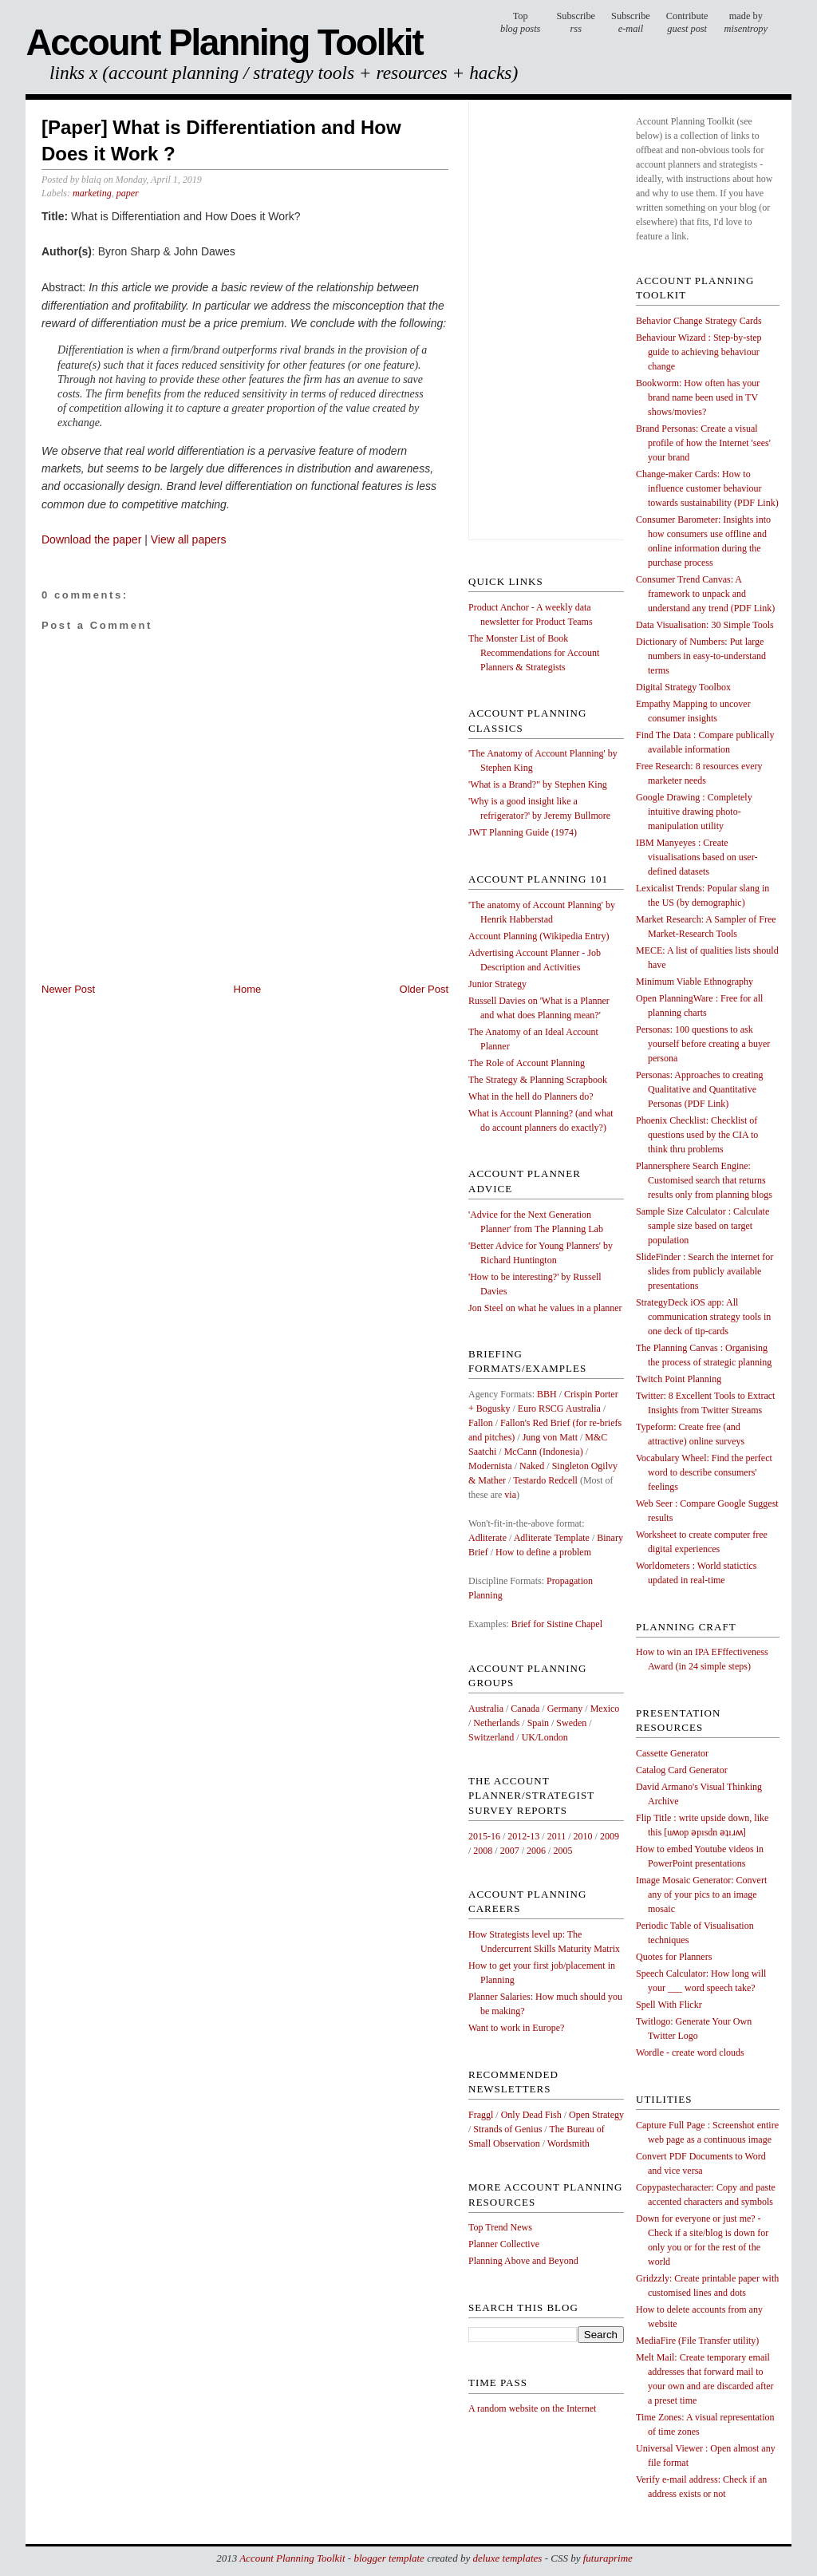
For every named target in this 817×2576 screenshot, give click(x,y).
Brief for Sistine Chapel (556, 1624)
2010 (583, 1836)
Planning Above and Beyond (523, 2260)
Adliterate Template (552, 1537)
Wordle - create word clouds (690, 2052)
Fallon (480, 1422)
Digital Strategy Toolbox (683, 687)
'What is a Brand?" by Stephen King (537, 784)
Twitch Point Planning (678, 1379)
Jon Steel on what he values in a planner (545, 1308)
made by (746, 22)
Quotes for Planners (674, 1956)
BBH (547, 1394)
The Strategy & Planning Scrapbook (537, 1079)
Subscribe (630, 22)
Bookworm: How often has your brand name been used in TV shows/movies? (698, 397)
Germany (565, 1708)
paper (127, 193)
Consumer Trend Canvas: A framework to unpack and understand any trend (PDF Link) (705, 594)
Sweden (571, 1723)
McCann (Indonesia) (543, 1451)
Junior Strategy (497, 984)
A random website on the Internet (532, 2408)
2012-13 (523, 1836)
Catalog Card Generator (682, 1770)
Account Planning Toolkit (224, 42)
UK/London (545, 1737)
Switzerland (491, 1737)
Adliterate (487, 1537)
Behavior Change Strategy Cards (699, 320)
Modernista (490, 1466)
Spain (538, 1723)
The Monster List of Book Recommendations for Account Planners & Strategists (533, 653)
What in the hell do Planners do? (531, 1096)
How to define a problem (543, 1552)
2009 (609, 1836)
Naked (531, 1466)
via (510, 1494)
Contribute (687, 22)
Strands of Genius (507, 2129)
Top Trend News (500, 2227)
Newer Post (68, 989)
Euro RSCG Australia (559, 1408)
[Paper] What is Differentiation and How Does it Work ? (221, 141)
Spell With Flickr (669, 2004)
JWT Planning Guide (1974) (522, 832)
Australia (485, 1708)
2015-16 (484, 1836)
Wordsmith (568, 2143)
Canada (525, 1708)
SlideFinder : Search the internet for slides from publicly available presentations (704, 1271)
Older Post (424, 989)
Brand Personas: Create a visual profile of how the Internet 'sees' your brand (703, 443)
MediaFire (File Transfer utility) (697, 2340)
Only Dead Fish (531, 2114)
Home (248, 989)
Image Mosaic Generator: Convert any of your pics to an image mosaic (701, 1894)
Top (520, 22)
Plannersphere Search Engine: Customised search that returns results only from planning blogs (704, 1180)
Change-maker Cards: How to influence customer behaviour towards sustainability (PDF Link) (707, 488)
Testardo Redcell (545, 1480)
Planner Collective (503, 2244)
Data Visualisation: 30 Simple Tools (705, 624)
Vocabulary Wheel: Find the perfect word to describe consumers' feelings (704, 1472)
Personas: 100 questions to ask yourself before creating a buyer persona (703, 1044)
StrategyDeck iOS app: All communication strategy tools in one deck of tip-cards (703, 1317)
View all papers (189, 539)
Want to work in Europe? (516, 2027)
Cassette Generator (672, 1753)
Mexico (605, 1708)
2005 (562, 1850)
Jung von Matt (550, 1437)
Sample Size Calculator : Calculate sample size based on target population (702, 1226)
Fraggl (480, 2114)
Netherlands (496, 1723)
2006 (536, 1850)
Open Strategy (596, 2114)
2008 (482, 1850)
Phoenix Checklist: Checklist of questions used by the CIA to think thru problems (697, 1135)
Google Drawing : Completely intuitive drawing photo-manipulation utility (694, 812)
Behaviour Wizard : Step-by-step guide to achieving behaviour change (699, 352)
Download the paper (91, 539)
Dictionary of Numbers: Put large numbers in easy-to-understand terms (701, 656)
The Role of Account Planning (526, 1063)
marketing (92, 193)
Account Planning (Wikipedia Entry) (538, 936)
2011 (556, 1836)
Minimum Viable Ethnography (694, 981)
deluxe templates (507, 2558)
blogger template (388, 2558)
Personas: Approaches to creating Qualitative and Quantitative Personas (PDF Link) (700, 1089)
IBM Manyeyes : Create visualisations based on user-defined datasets (696, 857)
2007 (509, 1850)
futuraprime (608, 2558)
